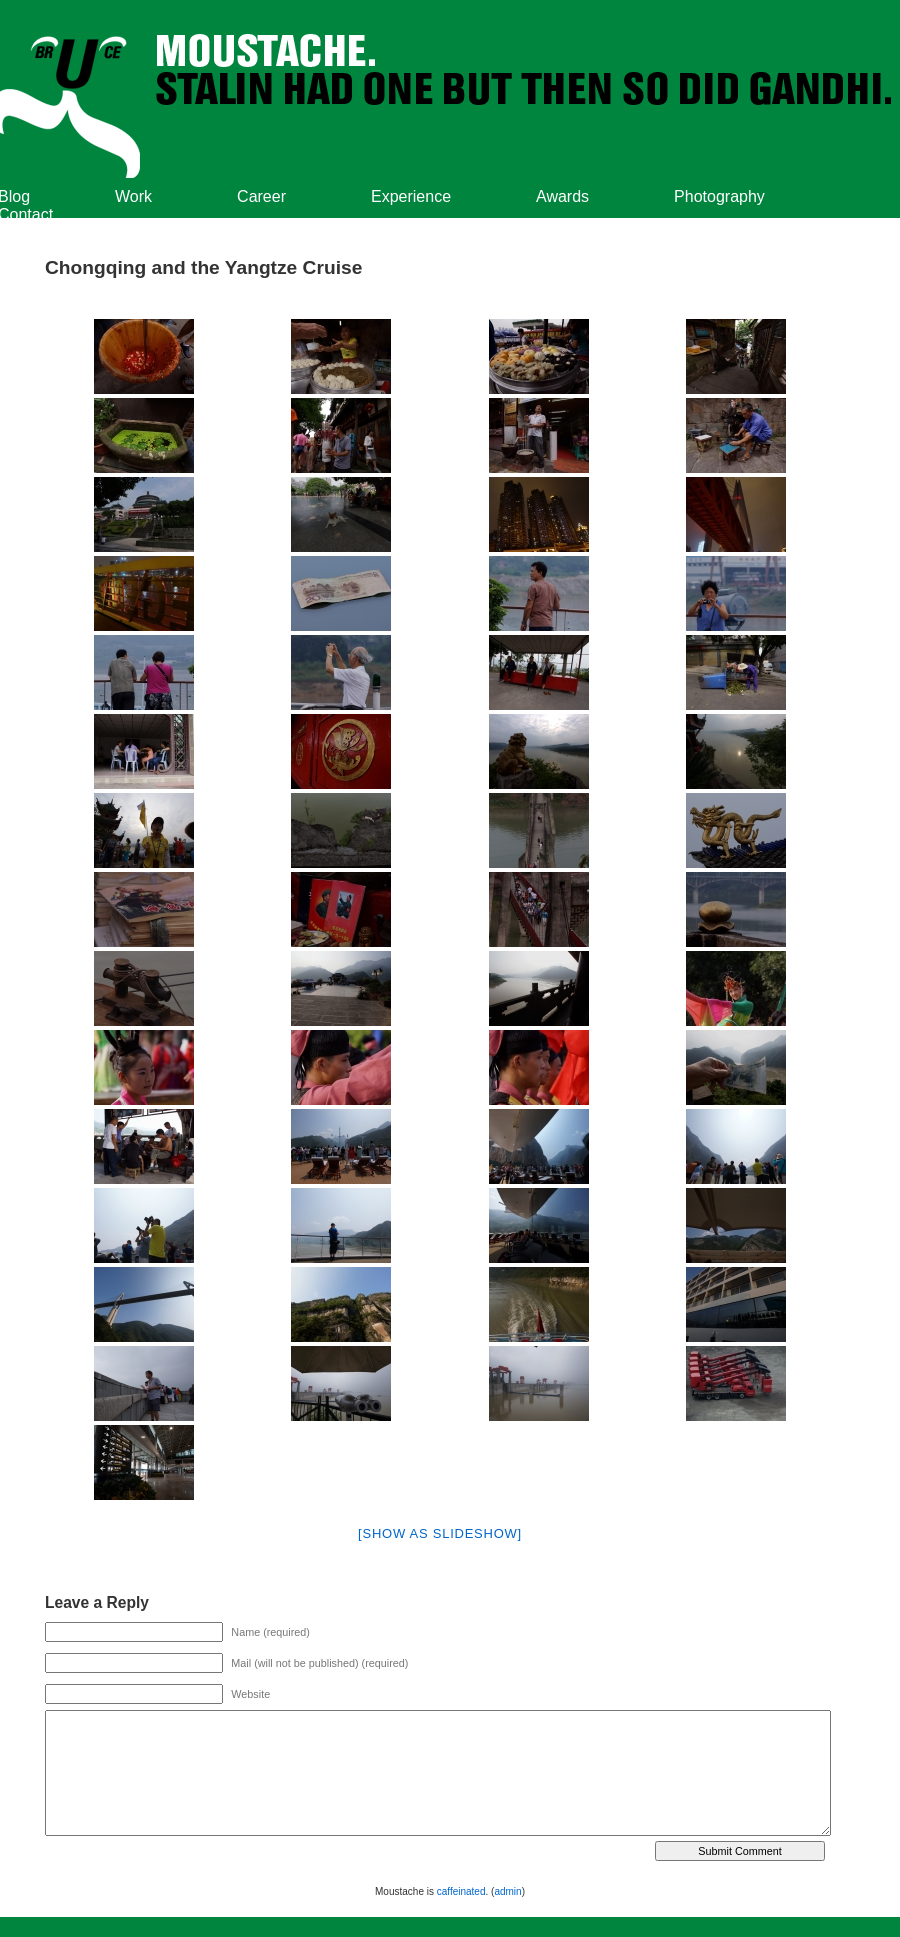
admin (507, 1891)
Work (133, 196)
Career (261, 196)
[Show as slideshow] (440, 1533)
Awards (562, 196)
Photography (719, 196)
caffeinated (461, 1891)
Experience (411, 196)
